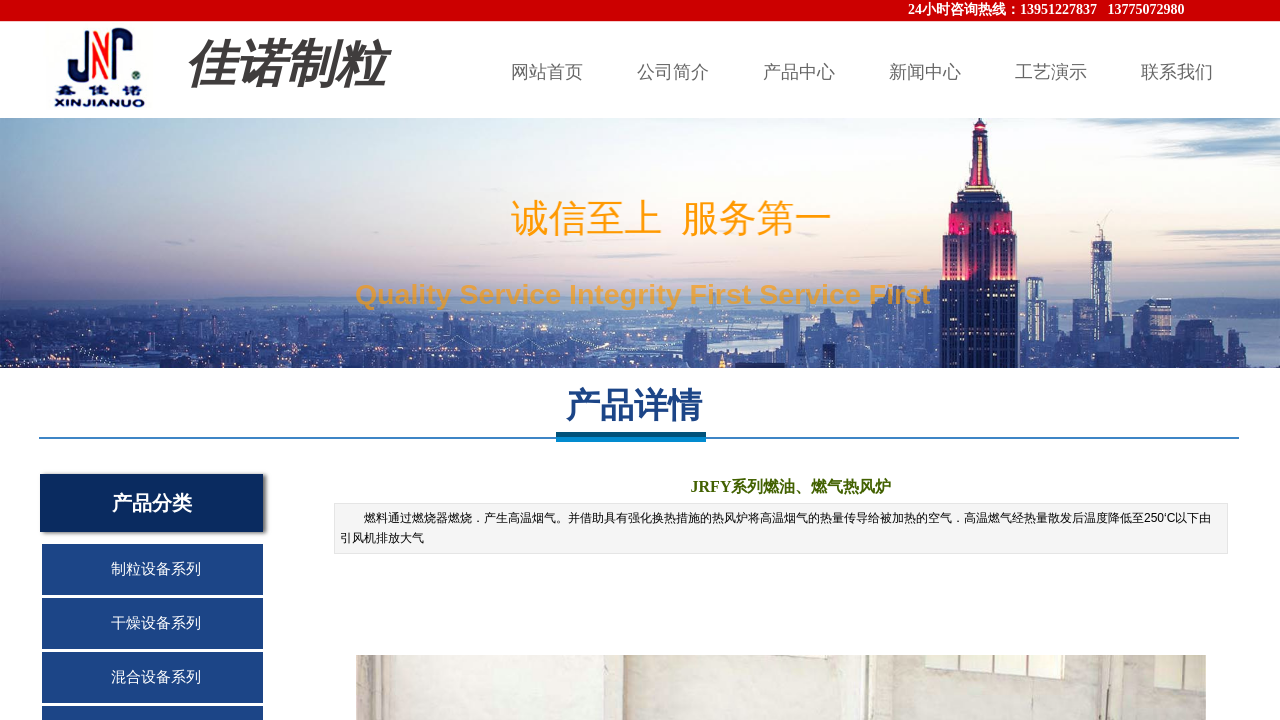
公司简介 (673, 72)
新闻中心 (925, 72)
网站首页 (547, 72)
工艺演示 (1051, 72)
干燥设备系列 (156, 623)
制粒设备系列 (156, 569)
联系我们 (1177, 72)
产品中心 (799, 72)
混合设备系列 (156, 677)
